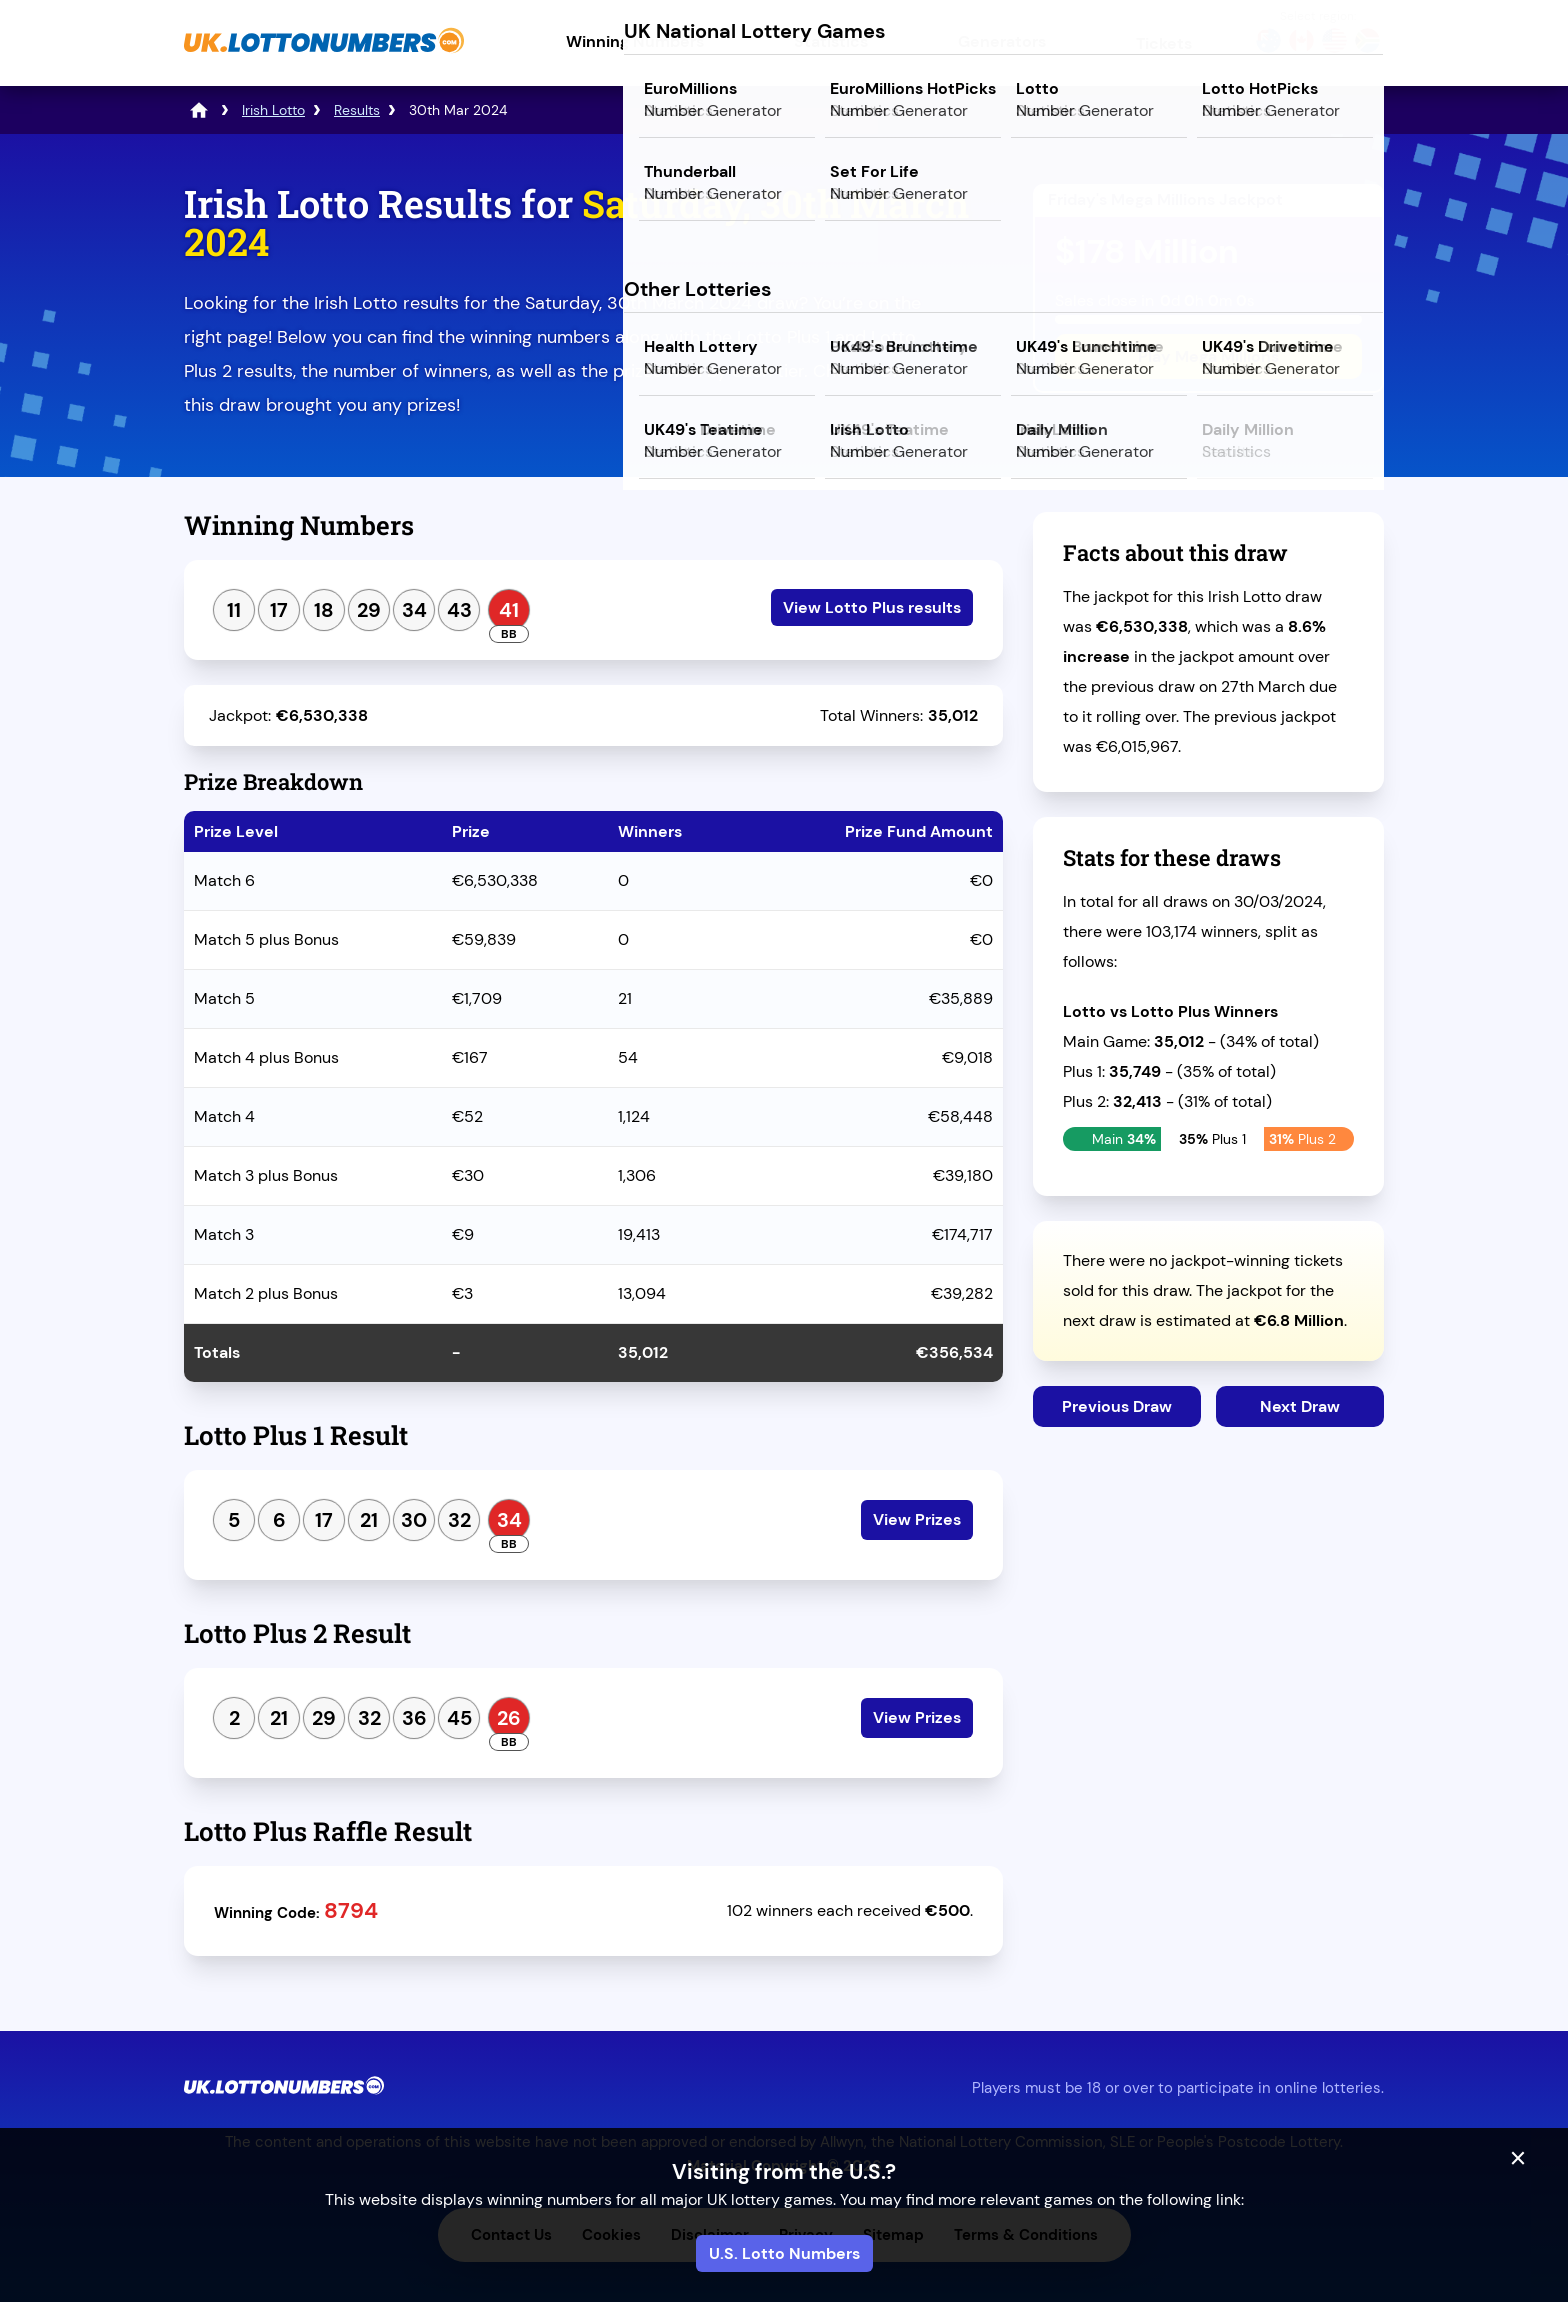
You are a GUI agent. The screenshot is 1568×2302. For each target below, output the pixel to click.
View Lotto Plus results (872, 607)
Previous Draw (1117, 1406)
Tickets (1164, 43)
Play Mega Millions (1208, 356)
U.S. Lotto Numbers (784, 2253)
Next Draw (1300, 1406)
